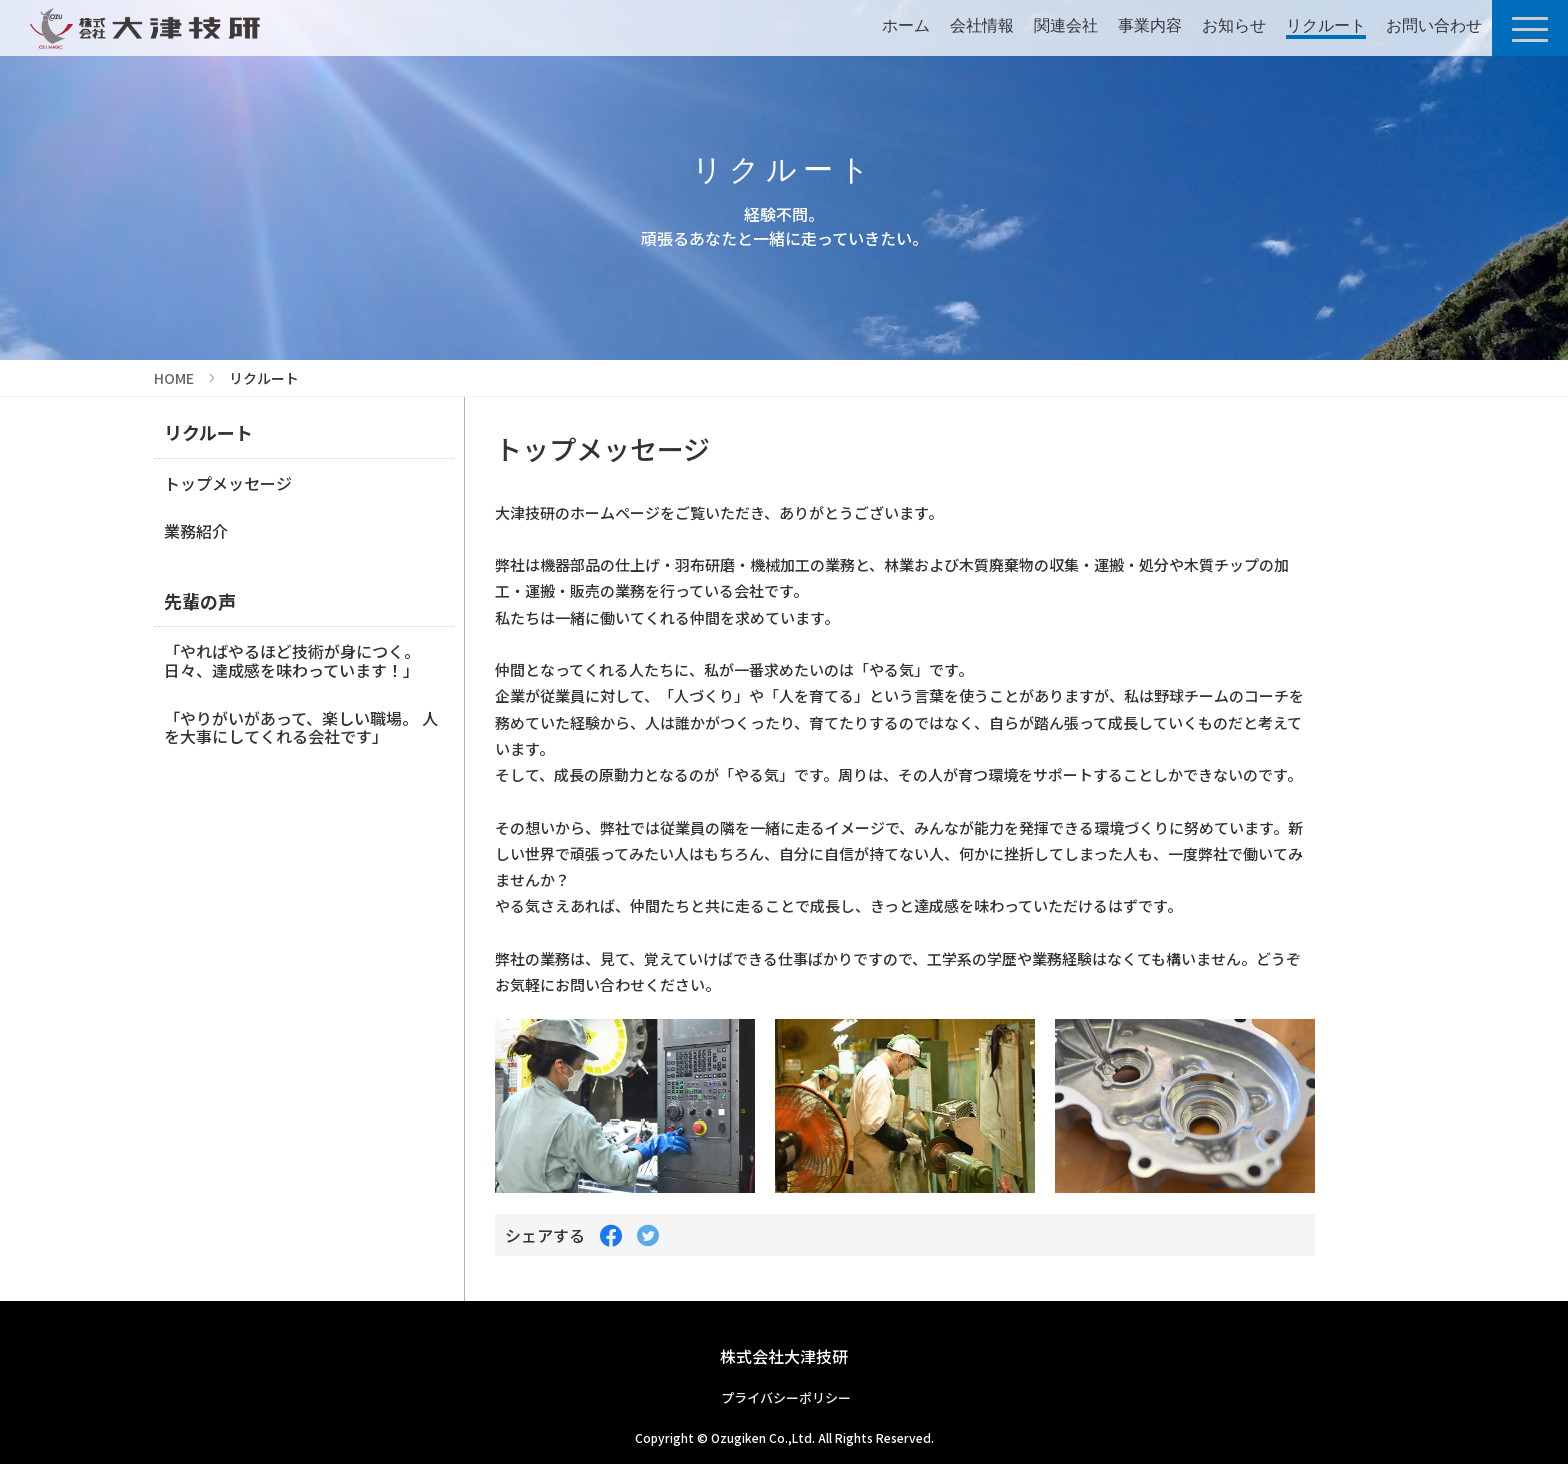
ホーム (906, 25)
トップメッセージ (228, 483)
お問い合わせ (1434, 25)
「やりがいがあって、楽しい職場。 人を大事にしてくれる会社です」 (301, 727)
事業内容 (1150, 25)
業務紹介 (196, 531)
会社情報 (982, 25)
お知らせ (1234, 25)
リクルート (1326, 25)
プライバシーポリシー (786, 1397)
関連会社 (1066, 25)
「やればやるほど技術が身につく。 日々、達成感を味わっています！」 (292, 660)
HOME (174, 378)
